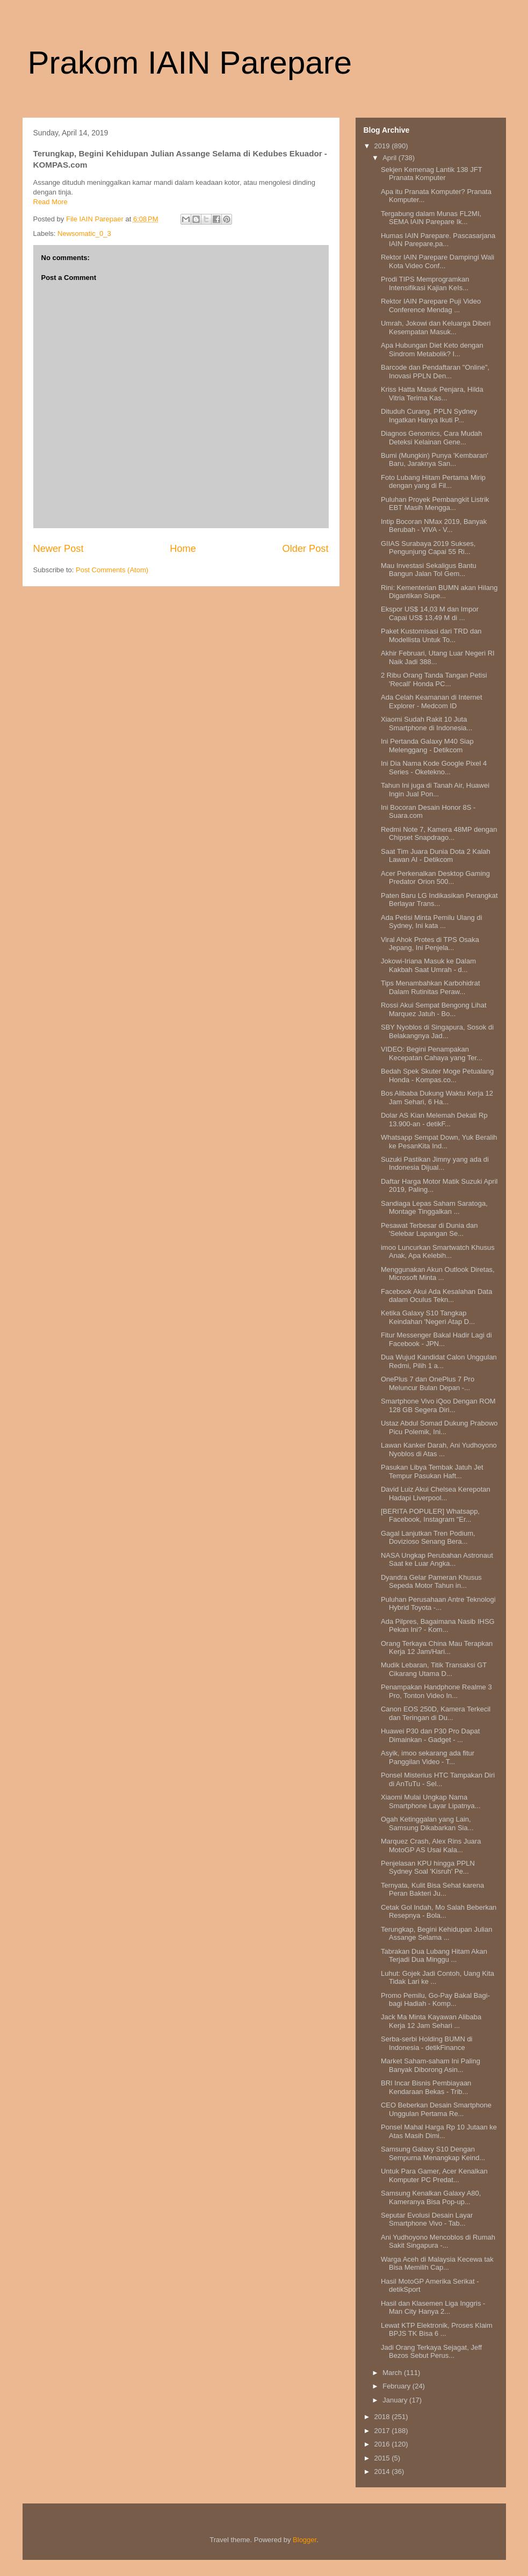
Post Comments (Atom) (112, 570)
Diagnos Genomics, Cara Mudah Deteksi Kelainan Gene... (431, 437)
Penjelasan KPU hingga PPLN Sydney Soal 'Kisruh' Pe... (428, 1867)
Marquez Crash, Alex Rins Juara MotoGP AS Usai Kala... (431, 1845)
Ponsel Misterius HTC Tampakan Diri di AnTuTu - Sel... (438, 1779)
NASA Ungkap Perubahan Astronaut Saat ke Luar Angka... (437, 1559)
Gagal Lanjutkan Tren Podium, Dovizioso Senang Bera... (428, 1537)
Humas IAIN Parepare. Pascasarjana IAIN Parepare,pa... (438, 240)
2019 (383, 146)
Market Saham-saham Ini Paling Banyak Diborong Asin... (430, 2065)
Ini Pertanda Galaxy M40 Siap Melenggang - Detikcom (427, 745)
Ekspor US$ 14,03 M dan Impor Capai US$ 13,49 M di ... (430, 613)
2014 (383, 2471)
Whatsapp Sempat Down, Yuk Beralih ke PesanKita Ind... (439, 1141)
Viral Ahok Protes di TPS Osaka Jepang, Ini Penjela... (430, 944)
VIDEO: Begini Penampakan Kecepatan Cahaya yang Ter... (431, 1053)
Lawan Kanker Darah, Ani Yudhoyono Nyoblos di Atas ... (439, 1449)
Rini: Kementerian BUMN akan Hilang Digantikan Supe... (439, 592)
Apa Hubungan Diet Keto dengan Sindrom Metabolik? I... (432, 349)
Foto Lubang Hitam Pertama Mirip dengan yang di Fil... (433, 481)
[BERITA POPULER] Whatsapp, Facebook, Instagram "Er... (430, 1515)
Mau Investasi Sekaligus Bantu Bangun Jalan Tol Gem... (428, 570)
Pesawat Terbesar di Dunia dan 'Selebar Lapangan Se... (429, 1229)
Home (183, 548)
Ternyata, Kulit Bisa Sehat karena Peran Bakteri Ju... (432, 1889)
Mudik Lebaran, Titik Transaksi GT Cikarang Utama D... (434, 1669)
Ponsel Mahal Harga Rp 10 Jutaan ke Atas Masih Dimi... (439, 2131)
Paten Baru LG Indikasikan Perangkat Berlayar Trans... (439, 899)
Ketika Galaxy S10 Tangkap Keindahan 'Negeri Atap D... (428, 1317)
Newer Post (58, 548)
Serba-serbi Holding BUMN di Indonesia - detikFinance (427, 2043)
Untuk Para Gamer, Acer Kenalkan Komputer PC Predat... (434, 2175)
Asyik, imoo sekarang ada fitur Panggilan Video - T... (427, 1757)
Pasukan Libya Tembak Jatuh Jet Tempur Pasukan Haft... (432, 1471)
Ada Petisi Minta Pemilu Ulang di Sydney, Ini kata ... (431, 921)
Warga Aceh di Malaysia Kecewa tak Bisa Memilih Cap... (437, 2263)
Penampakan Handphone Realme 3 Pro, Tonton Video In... (436, 1691)
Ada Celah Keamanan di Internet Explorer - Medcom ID (431, 701)
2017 (383, 2431)
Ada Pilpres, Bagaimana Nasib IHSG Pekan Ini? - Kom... (438, 1625)
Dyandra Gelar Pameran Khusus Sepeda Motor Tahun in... (431, 1581)
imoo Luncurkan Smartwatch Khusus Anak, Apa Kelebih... (438, 1251)
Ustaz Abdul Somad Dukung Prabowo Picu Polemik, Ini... (439, 1427)
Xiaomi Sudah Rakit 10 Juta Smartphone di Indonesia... (426, 723)
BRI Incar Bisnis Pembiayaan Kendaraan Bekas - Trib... (426, 2087)
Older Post (306, 548)
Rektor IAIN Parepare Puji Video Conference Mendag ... (431, 305)
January (395, 2400)
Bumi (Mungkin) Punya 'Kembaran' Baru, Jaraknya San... (434, 459)
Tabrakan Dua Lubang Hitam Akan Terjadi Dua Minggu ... (434, 1955)
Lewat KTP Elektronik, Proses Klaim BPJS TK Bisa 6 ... (437, 2329)
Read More (50, 202)
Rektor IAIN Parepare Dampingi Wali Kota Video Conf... (437, 261)
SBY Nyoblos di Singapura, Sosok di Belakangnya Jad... (437, 1031)
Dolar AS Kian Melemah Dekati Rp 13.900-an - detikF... (434, 1119)
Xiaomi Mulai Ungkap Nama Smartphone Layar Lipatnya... (431, 1801)
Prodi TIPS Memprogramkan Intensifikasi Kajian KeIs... (425, 283)
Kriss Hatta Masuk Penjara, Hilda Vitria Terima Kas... (432, 393)
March (393, 2373)
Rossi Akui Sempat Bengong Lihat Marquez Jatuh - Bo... (434, 1009)
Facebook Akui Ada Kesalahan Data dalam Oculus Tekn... (436, 1295)
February (397, 2386)
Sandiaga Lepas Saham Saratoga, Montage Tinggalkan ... (434, 1207)
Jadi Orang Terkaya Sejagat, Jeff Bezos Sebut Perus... (431, 2351)
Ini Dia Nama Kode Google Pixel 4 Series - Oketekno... (434, 767)
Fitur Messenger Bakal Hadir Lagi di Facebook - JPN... (436, 1339)
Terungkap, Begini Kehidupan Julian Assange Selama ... (436, 1933)
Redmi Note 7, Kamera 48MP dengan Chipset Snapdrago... (439, 833)
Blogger (304, 2540)
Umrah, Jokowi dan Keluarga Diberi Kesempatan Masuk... (435, 327)
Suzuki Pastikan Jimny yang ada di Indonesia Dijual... (435, 1163)
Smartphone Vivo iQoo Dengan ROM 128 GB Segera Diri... (438, 1405)
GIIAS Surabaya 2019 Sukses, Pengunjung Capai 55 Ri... (428, 547)
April (390, 158)
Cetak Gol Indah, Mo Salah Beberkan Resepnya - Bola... (438, 1911)
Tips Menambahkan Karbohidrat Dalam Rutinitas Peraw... (430, 987)
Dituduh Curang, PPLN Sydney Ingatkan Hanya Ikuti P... (429, 415)
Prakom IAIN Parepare (190, 63)
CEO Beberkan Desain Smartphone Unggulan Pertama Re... (436, 2109)
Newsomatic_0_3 (84, 233)
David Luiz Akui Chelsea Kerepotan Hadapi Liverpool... (435, 1493)
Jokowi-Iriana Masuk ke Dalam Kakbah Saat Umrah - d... (428, 965)
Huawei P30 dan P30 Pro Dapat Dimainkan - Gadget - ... (430, 1735)
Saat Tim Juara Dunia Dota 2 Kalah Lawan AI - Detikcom (435, 855)
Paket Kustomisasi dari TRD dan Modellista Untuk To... (431, 635)
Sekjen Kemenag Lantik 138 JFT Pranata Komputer (431, 174)
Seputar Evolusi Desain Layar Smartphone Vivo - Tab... (427, 2219)
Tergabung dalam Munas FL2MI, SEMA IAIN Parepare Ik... (431, 218)
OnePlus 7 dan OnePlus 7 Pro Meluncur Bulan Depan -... (427, 1383)
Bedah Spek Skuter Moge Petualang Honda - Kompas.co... (437, 1075)
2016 (383, 2444)
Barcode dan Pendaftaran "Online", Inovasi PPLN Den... (435, 371)
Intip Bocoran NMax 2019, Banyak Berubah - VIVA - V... (434, 525)
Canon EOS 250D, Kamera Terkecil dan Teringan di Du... (435, 1713)
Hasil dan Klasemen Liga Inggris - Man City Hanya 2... (433, 2307)
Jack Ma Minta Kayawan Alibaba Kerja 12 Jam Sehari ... (431, 2021)
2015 (383, 2458)
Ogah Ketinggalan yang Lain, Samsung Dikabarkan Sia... (427, 1823)
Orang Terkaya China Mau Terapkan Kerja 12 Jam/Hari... (437, 1647)
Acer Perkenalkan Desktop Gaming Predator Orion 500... (435, 877)
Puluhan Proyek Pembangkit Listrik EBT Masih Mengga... (435, 503)
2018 (383, 2417)
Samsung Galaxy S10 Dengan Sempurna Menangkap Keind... (433, 2153)
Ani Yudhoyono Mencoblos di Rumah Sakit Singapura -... (438, 2241)
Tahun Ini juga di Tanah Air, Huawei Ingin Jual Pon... (435, 789)
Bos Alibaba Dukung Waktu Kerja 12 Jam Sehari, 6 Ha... (437, 1097)
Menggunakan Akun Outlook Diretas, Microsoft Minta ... (438, 1273)
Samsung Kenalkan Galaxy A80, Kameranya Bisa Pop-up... (431, 2197)
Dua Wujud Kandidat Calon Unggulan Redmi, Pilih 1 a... (439, 1361)
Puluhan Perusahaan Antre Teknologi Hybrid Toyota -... (438, 1603)
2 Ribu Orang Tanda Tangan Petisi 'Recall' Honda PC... (434, 679)
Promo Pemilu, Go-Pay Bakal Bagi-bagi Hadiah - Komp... (435, 1999)
